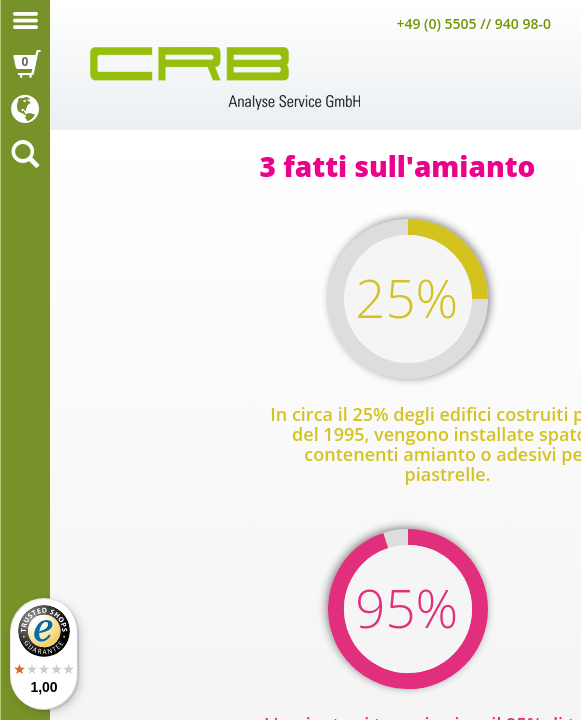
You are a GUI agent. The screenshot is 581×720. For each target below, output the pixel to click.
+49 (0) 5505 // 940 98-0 (473, 23)
